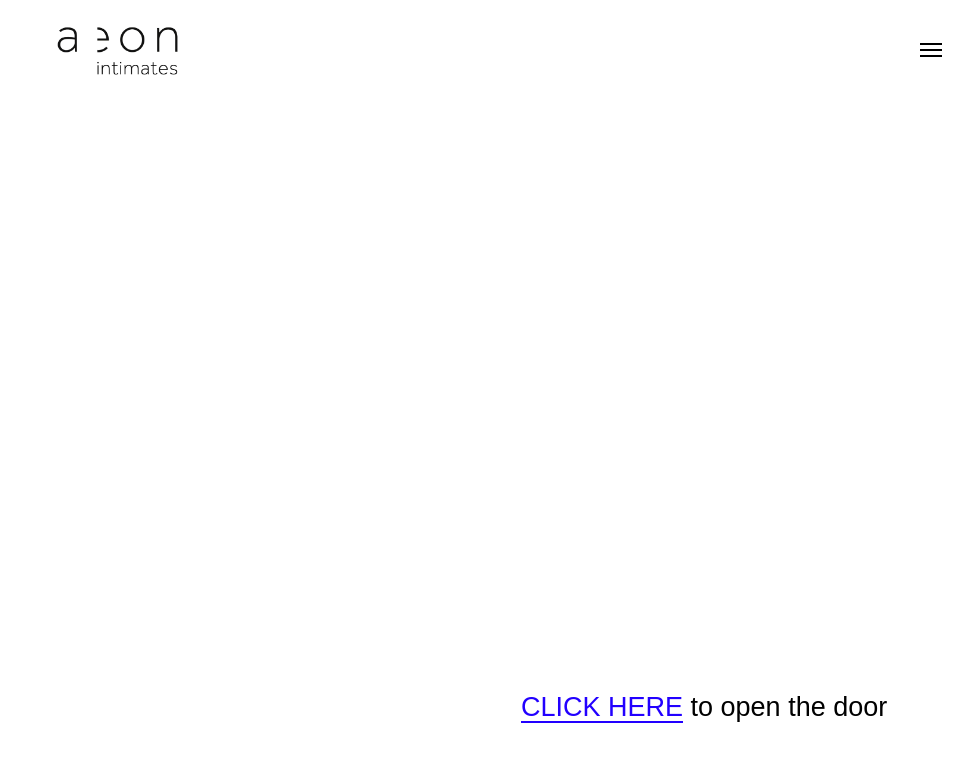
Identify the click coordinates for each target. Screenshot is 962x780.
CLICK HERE (602, 707)
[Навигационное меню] (931, 50)
